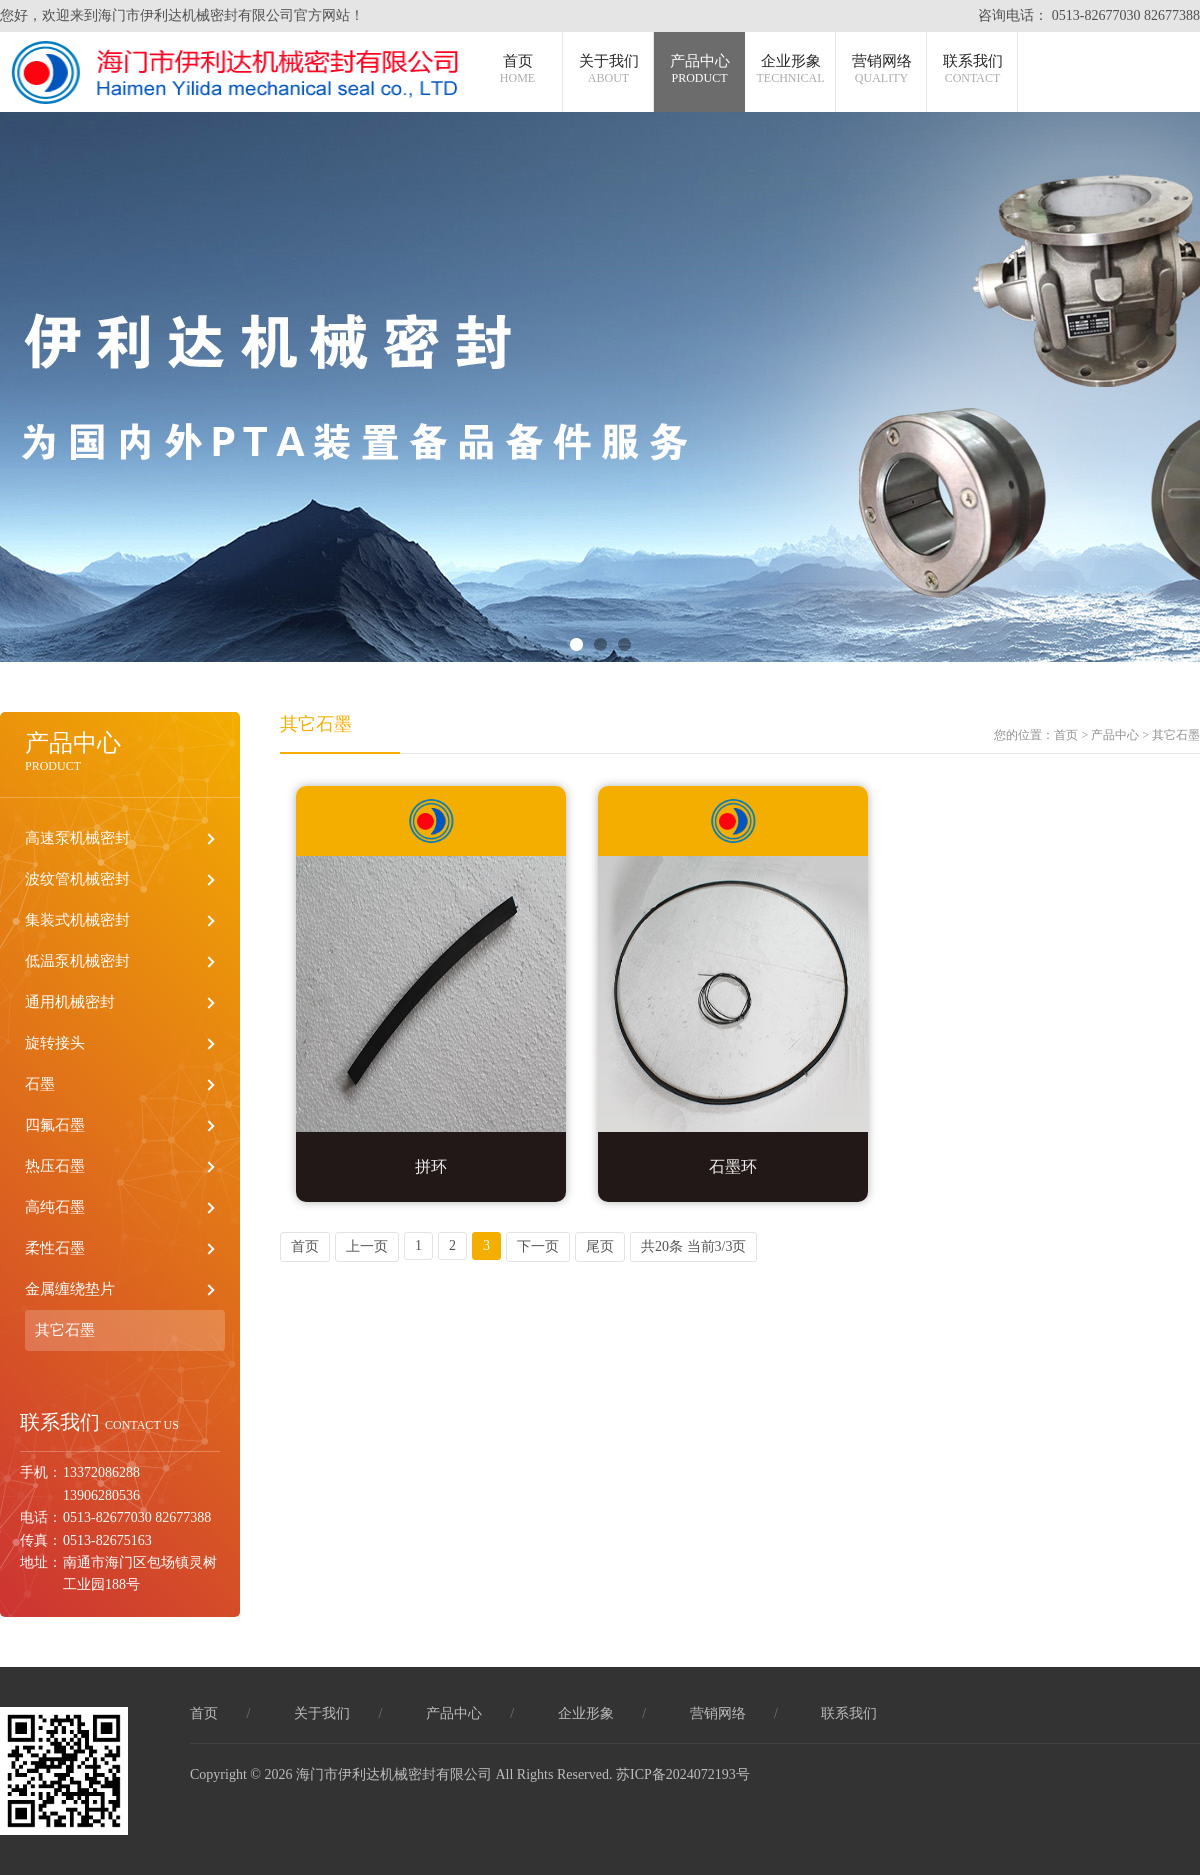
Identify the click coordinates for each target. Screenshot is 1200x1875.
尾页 (600, 1246)
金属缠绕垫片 (70, 1289)
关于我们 (609, 69)
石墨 (40, 1084)
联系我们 (973, 69)
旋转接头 (55, 1043)
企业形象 (791, 69)
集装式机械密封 (77, 920)
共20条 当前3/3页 (693, 1246)
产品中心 (700, 69)
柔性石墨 (55, 1248)
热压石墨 (55, 1166)
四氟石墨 (55, 1125)
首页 (517, 69)
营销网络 (882, 69)
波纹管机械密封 (77, 879)
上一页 (367, 1246)
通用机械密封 (70, 1002)
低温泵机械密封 (77, 961)
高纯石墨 (55, 1207)
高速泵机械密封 (77, 838)
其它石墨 (65, 1330)
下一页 (538, 1246)
